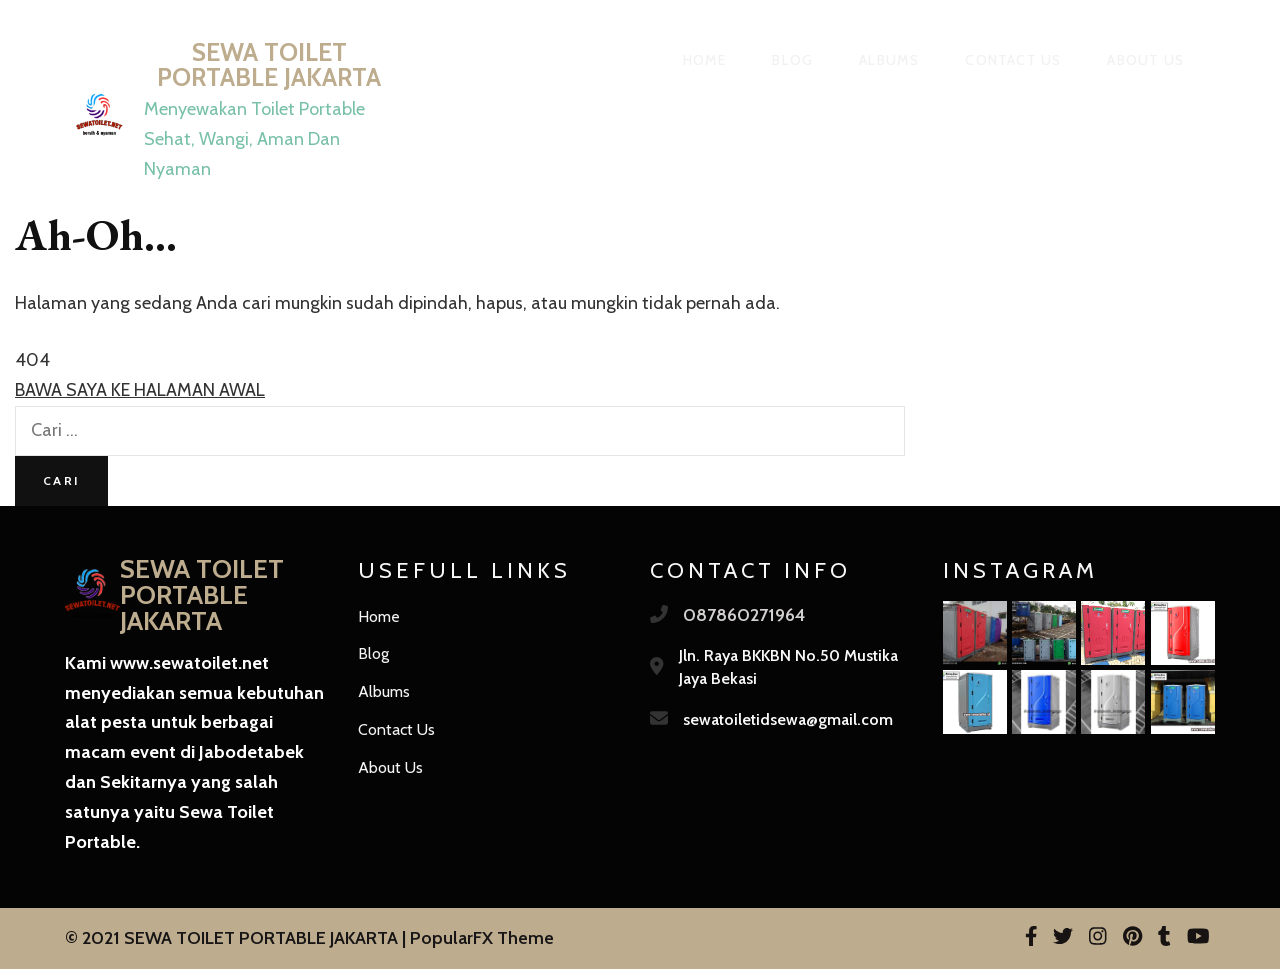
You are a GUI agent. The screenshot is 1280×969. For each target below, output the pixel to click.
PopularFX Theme (482, 938)
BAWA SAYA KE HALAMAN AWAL (140, 390)
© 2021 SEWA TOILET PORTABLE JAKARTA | (237, 938)
